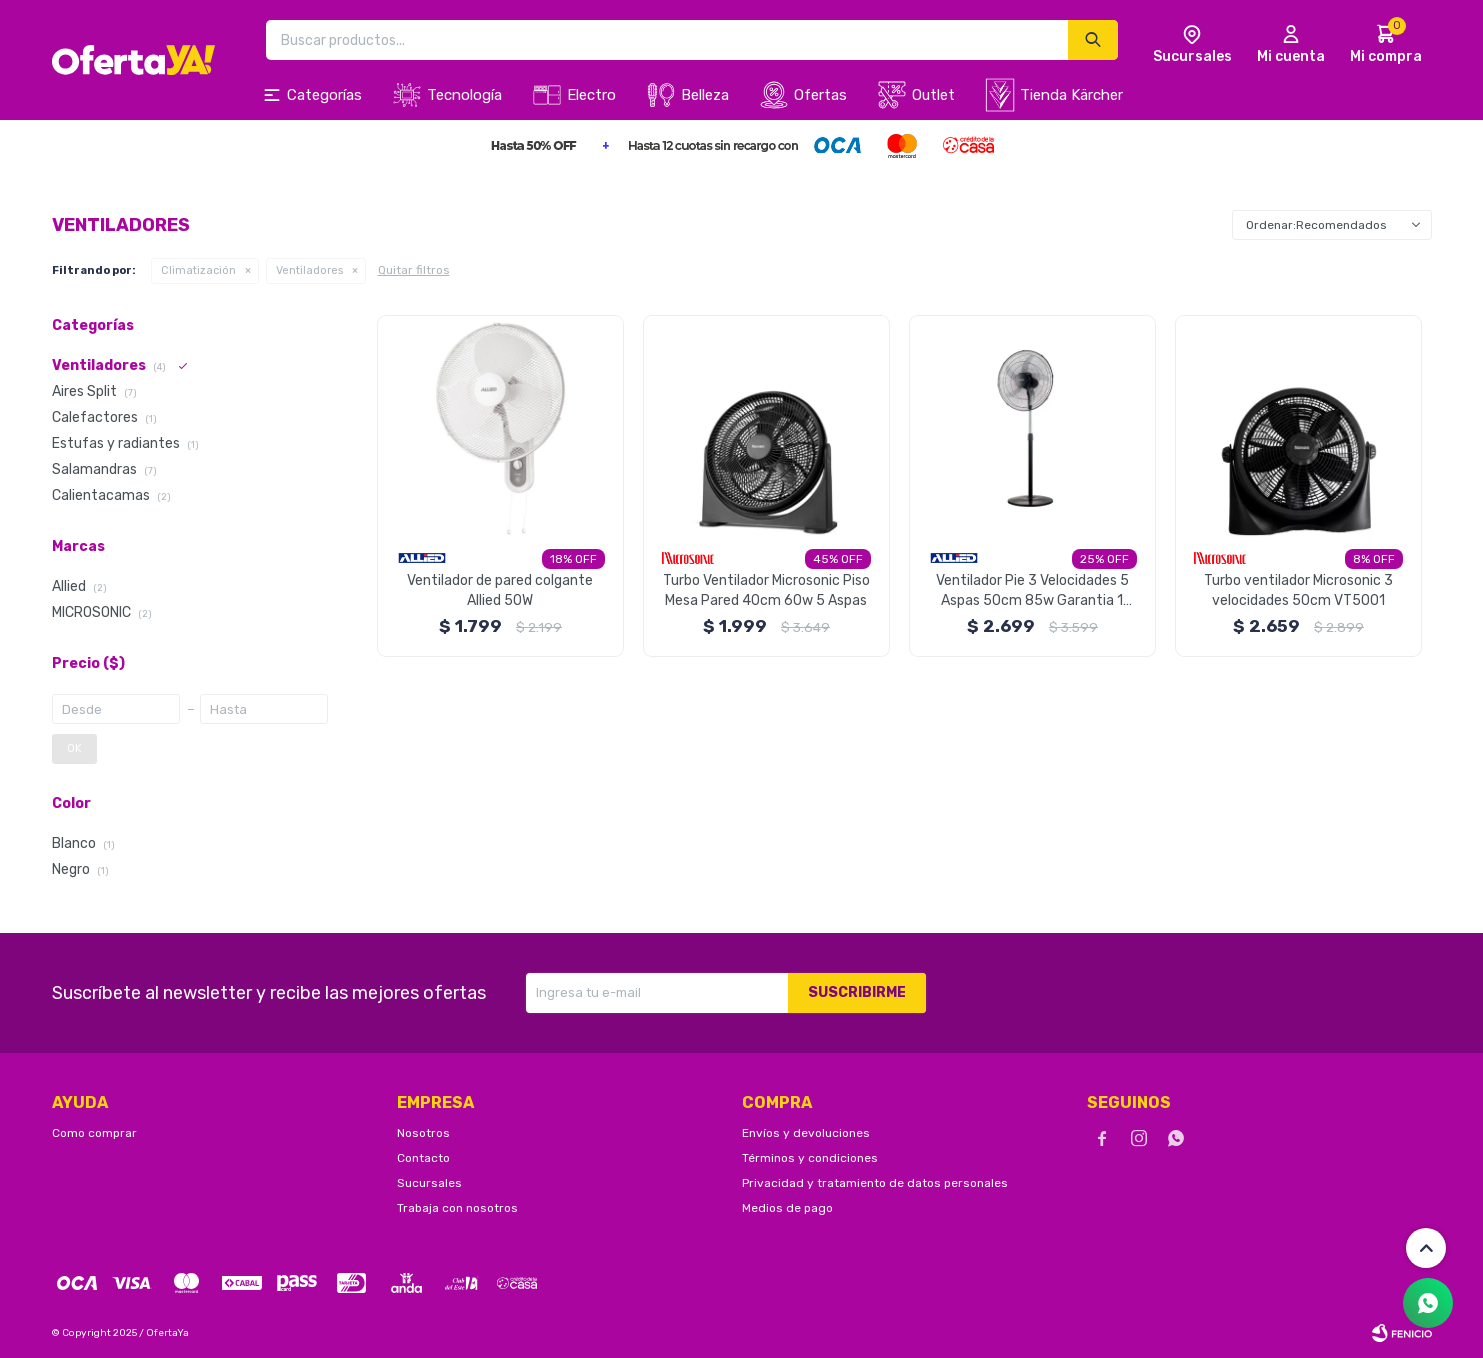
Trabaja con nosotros (457, 1208)
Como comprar (94, 1133)
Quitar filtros (414, 270)
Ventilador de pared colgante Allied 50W (500, 590)
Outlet (933, 95)
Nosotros (423, 1133)
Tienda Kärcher (1071, 95)
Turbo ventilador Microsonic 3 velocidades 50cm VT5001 (1298, 590)
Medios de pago (787, 1208)
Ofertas (820, 95)
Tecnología (464, 95)
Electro (591, 95)
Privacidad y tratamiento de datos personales (875, 1183)
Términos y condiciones (810, 1158)
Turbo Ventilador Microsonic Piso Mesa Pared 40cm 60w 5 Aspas (766, 590)
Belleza (705, 95)
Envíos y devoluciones (806, 1133)
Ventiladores (309, 270)
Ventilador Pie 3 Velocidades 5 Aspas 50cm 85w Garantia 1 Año (1032, 591)
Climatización (198, 270)
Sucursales (429, 1183)
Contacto (423, 1158)
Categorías (324, 95)
